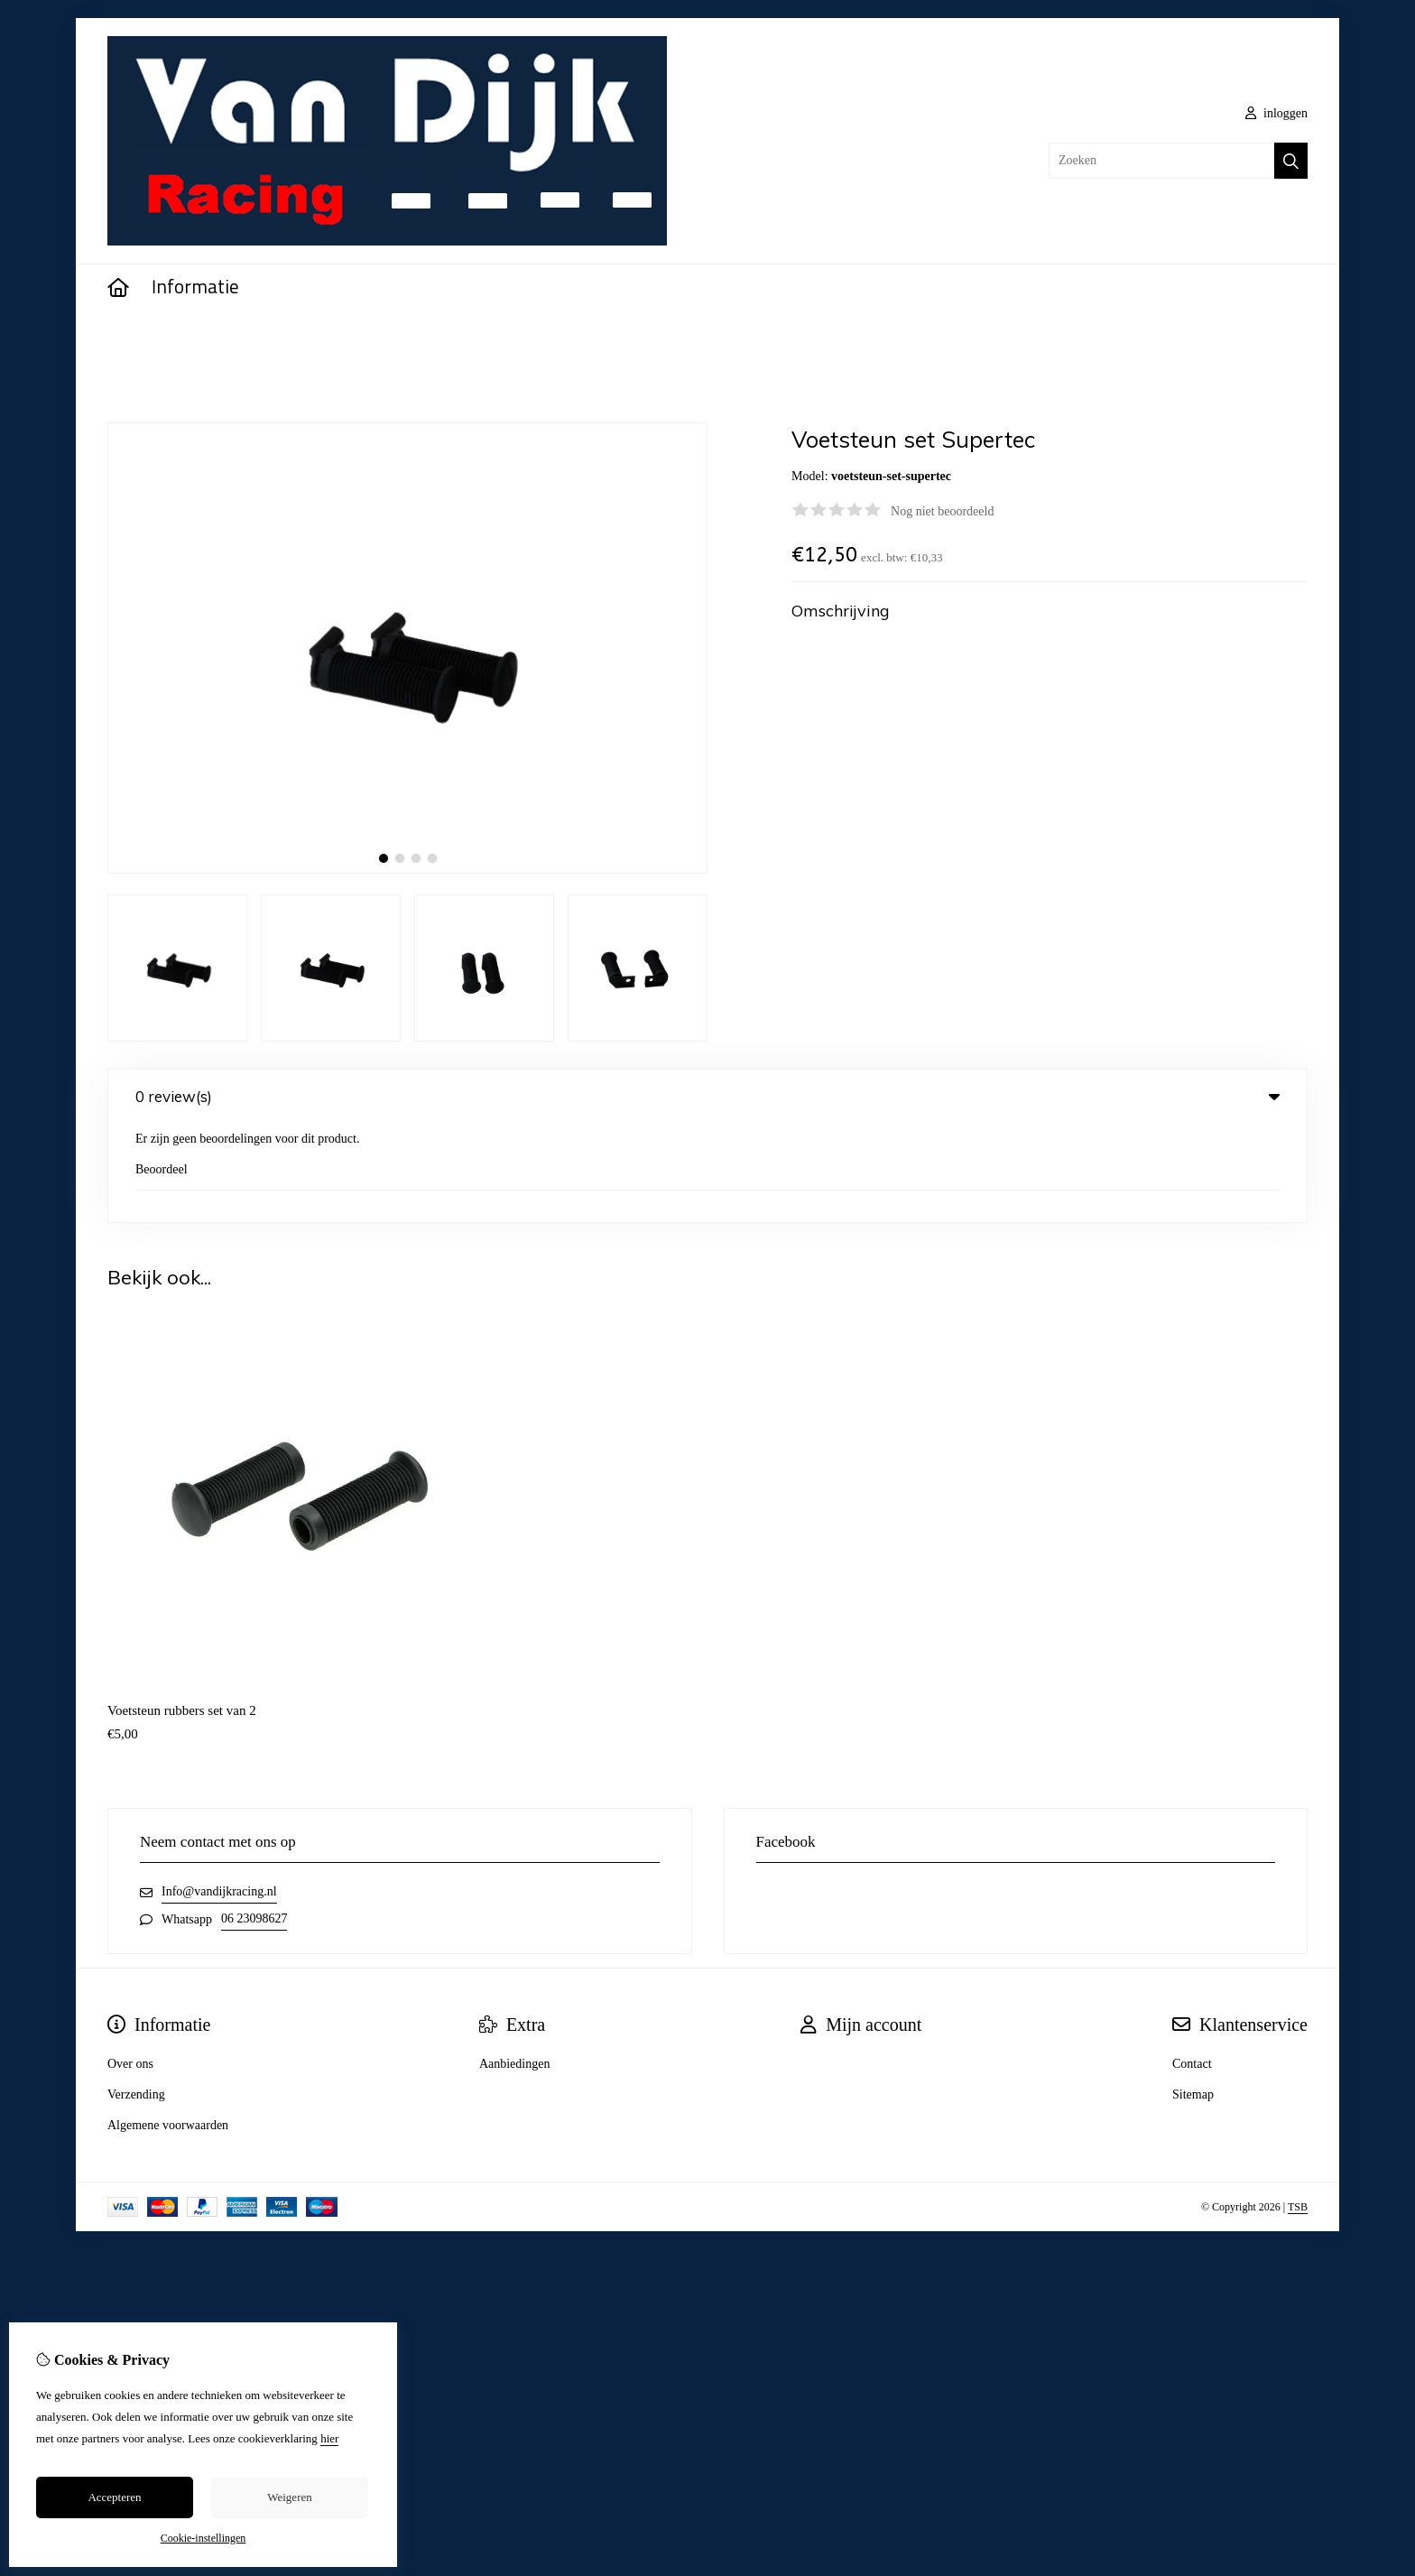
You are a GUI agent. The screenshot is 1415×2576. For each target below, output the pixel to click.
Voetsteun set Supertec (209, 339)
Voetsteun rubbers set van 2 (181, 1613)
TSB (1298, 2109)
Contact (1192, 1966)
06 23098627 (254, 1821)
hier (329, 2438)
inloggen (1277, 113)
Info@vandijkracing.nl (219, 1794)
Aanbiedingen (514, 1966)
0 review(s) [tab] (707, 1096)
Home (122, 339)
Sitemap (1193, 1997)
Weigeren (289, 2497)
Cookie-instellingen (203, 2538)
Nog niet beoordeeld (942, 511)
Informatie (195, 288)
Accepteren (114, 2497)
